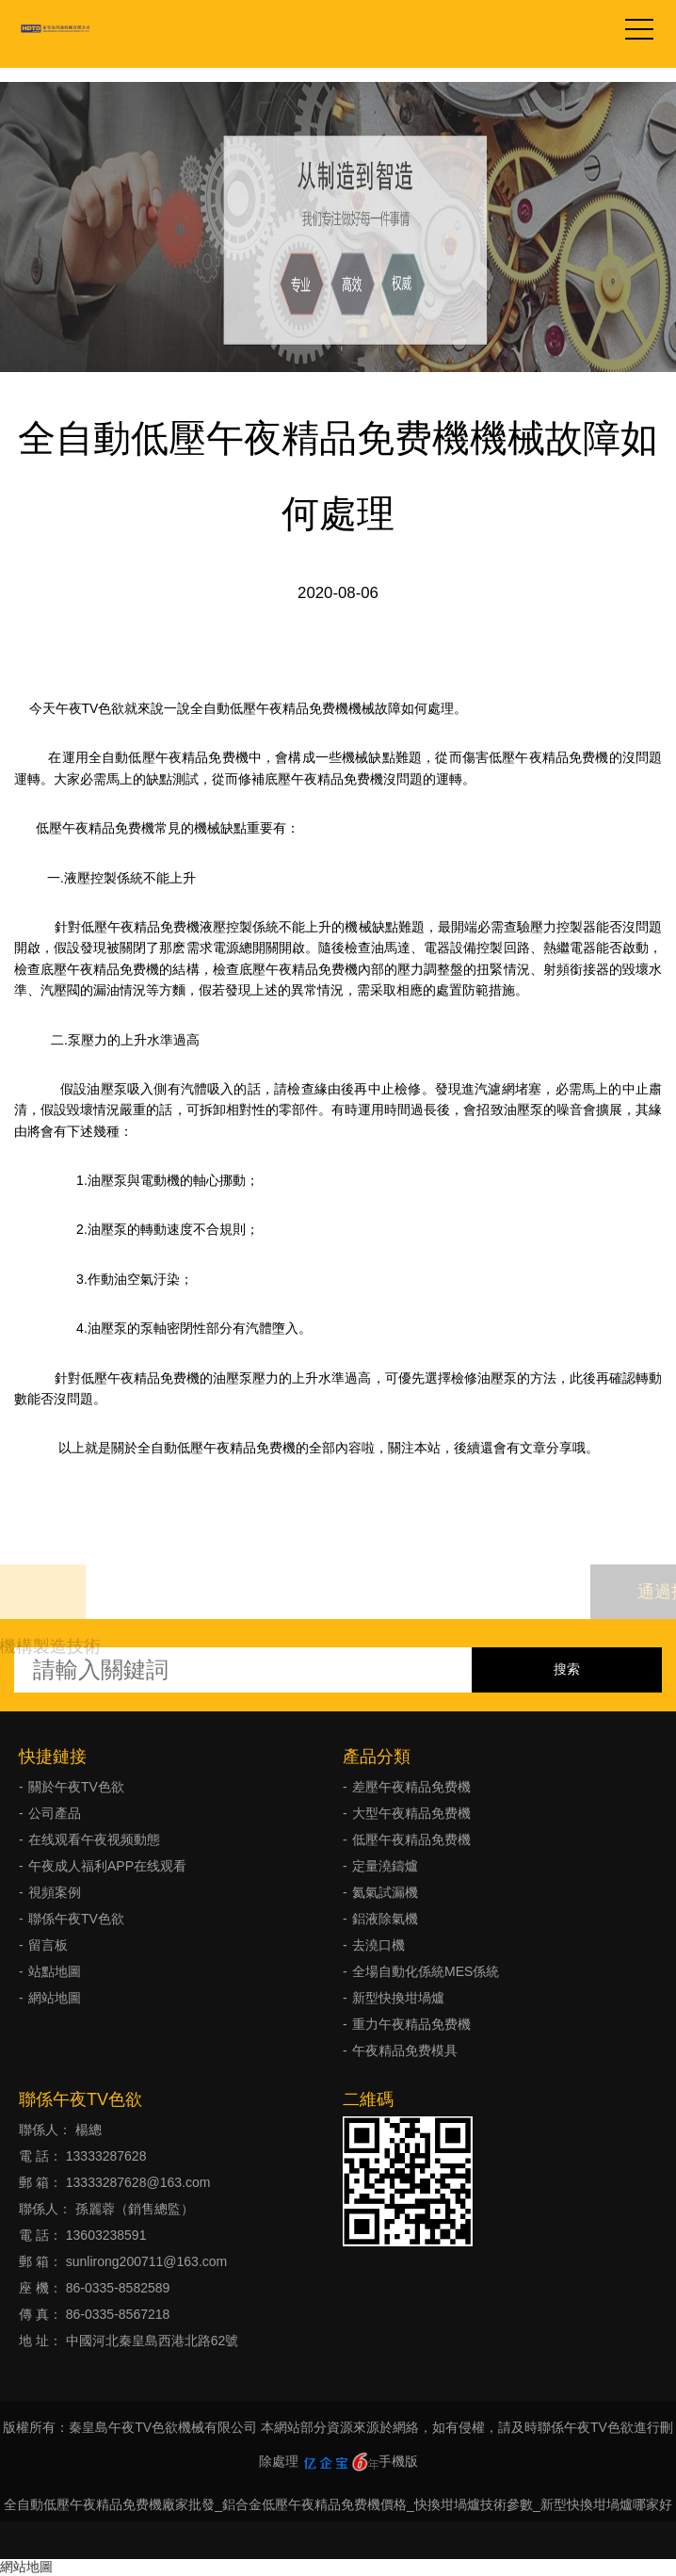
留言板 (48, 1944)
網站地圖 (54, 1997)
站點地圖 (54, 1971)
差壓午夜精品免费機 (411, 1786)
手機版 (398, 2461)
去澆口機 (378, 1944)
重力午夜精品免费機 (411, 2024)
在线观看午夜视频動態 (94, 1839)
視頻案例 (54, 1892)
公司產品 (54, 1813)
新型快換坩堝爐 (398, 1997)
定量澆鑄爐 (385, 1865)
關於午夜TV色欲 (76, 1786)
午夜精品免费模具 (405, 2050)
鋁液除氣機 (385, 1918)
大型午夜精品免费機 (411, 1813)
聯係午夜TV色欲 (76, 1918)
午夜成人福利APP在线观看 (107, 1865)
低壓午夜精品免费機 (411, 1839)
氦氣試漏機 (385, 1892)
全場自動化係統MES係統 (425, 1971)
